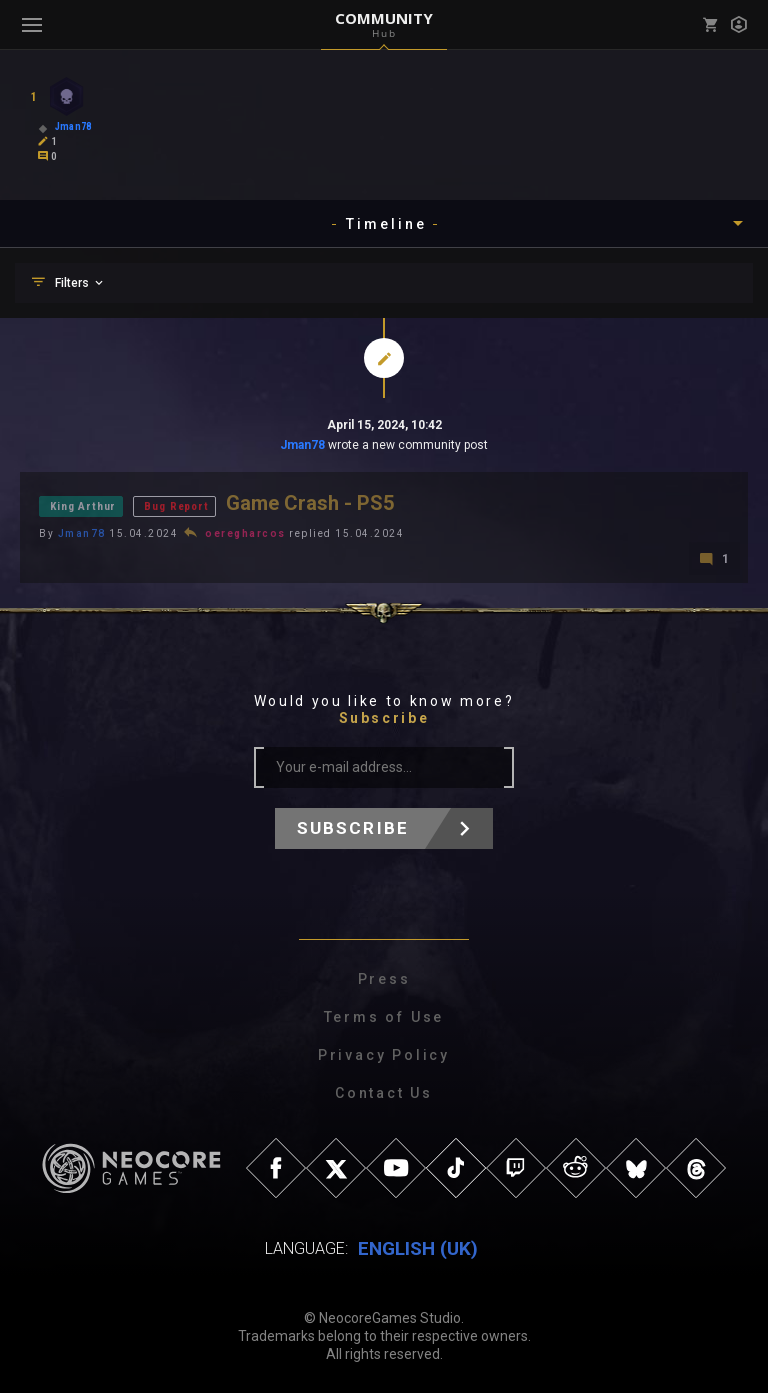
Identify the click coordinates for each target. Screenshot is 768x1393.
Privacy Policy (384, 1055)
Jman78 (302, 445)
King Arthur (83, 506)
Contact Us (384, 1093)
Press (384, 979)
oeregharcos (245, 533)
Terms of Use (384, 1017)
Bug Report (176, 506)
